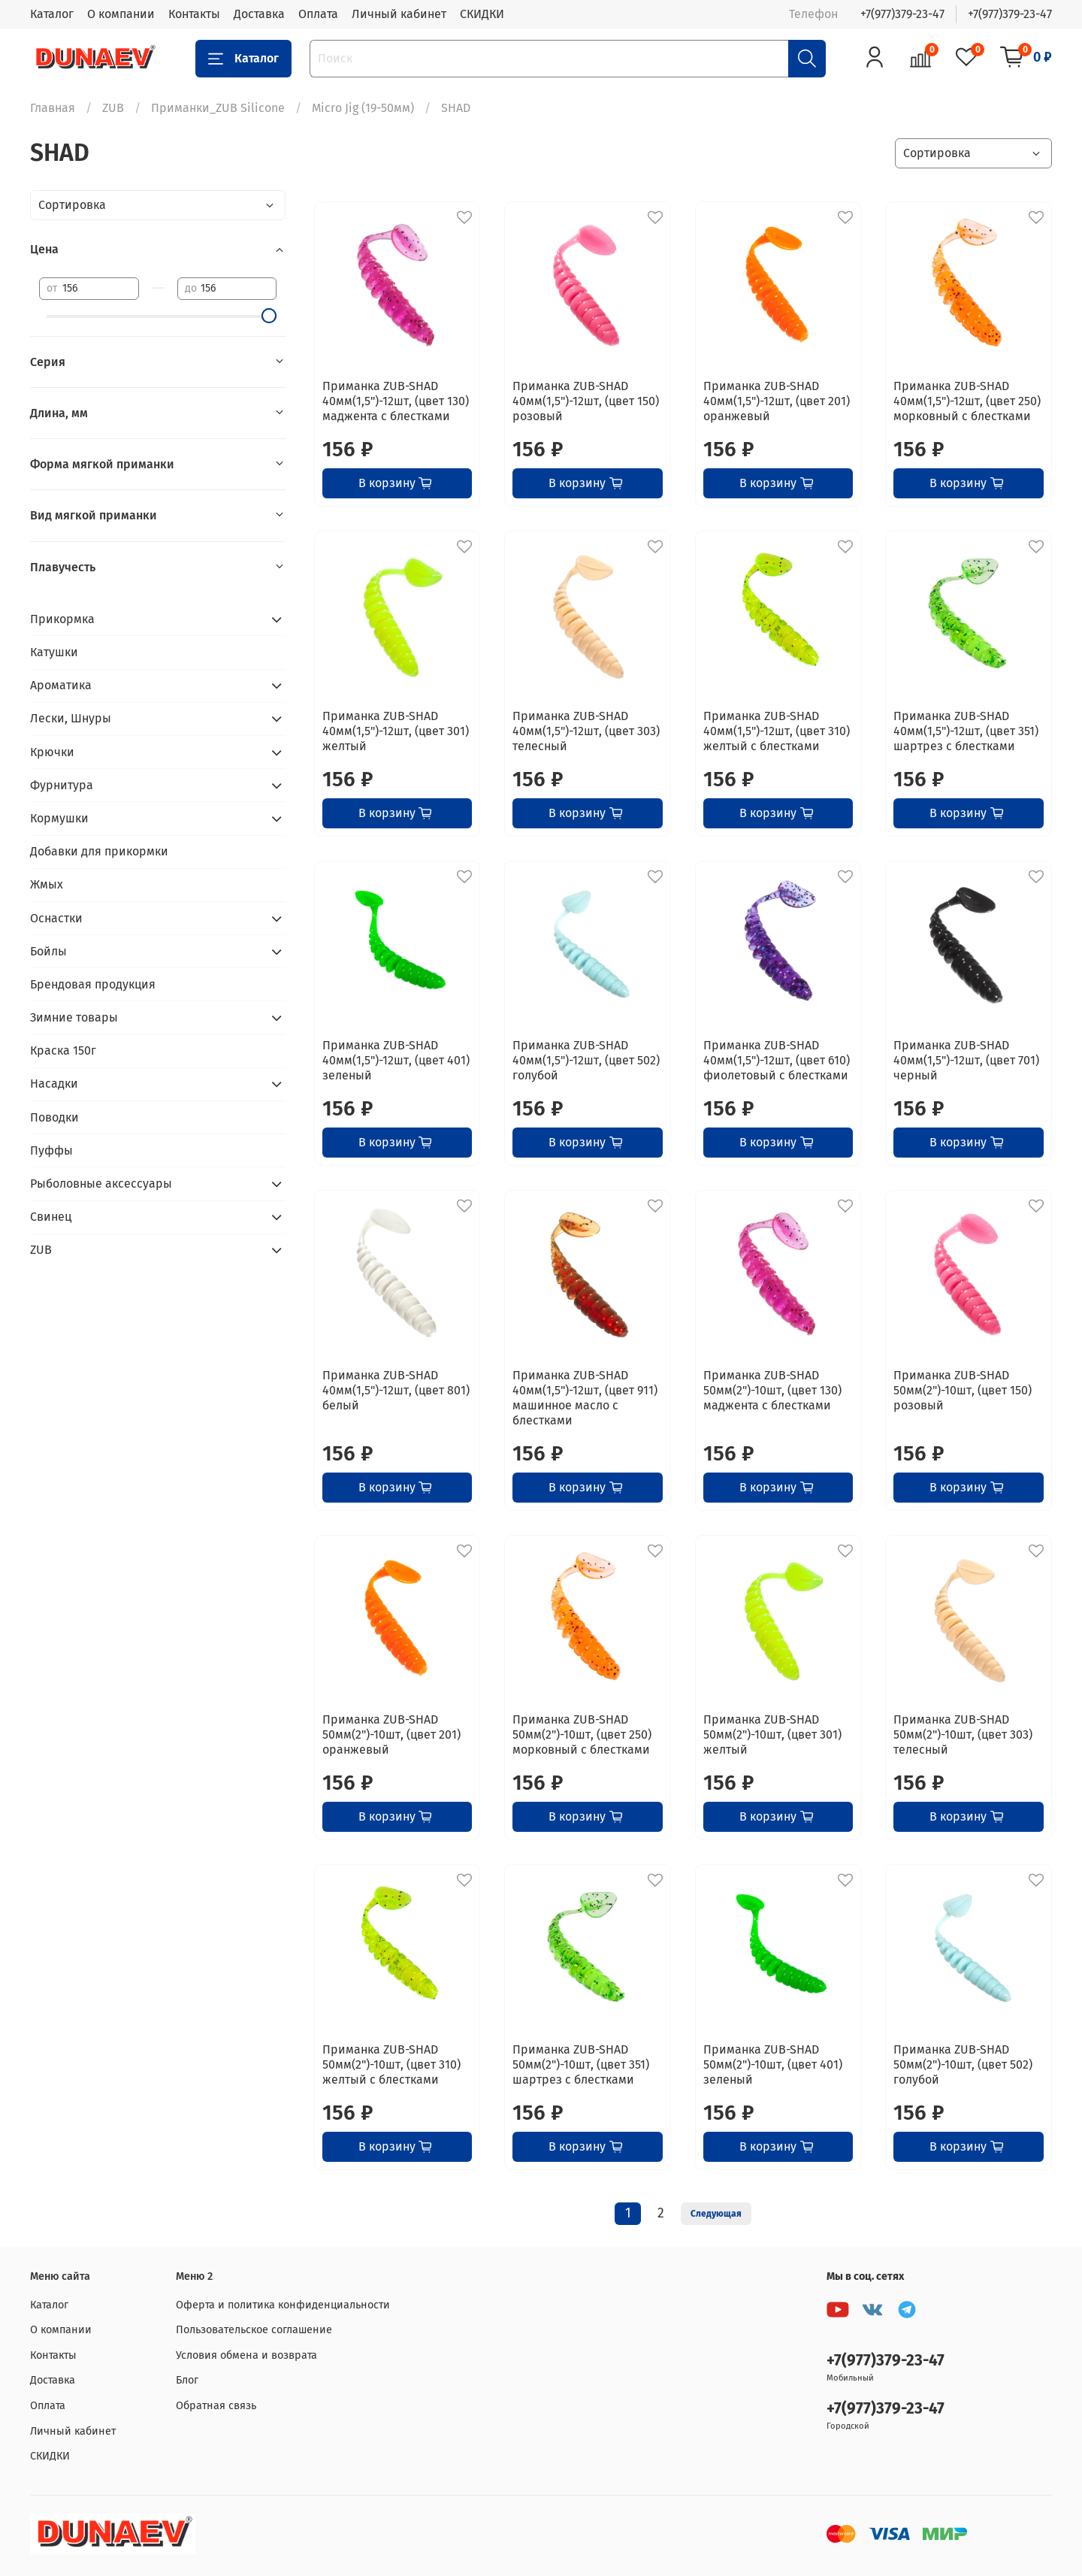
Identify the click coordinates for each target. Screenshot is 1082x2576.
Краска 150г (63, 1050)
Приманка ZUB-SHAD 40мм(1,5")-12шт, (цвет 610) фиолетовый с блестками (776, 1060)
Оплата (318, 14)
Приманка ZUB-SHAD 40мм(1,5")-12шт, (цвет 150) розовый (585, 401)
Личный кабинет (399, 14)
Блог (187, 2380)
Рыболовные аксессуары (101, 1183)
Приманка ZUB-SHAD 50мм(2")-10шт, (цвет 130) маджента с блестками (772, 1390)
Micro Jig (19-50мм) (363, 108)
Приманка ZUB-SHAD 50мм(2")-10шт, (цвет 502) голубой (962, 2064)
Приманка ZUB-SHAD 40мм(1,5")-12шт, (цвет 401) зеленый (396, 1060)
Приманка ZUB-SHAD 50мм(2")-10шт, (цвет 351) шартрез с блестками (580, 2064)
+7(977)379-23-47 (902, 14)
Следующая (716, 2213)
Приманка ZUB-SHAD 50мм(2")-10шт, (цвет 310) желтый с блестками (391, 2064)
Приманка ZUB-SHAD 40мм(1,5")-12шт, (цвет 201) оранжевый (776, 401)
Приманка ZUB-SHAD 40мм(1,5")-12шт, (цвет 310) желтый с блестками (776, 731)
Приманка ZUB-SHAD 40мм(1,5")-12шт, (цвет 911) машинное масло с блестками (584, 1397)
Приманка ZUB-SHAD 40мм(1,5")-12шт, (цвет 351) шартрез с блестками (965, 731)
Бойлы (48, 951)
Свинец (50, 1216)
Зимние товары (74, 1017)
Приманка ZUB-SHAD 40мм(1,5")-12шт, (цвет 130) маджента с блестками (395, 401)
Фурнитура (61, 785)
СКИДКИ (482, 14)
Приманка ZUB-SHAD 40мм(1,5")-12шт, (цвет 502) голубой (586, 1060)
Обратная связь (216, 2405)
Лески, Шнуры (70, 718)
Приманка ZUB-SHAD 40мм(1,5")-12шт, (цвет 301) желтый (395, 731)
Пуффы (51, 1150)
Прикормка (62, 619)
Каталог (52, 14)
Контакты (194, 14)
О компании (121, 14)
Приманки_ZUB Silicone (218, 108)
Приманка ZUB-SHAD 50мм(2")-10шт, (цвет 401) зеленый (772, 2064)
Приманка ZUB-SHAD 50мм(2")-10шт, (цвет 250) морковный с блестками (581, 1734)
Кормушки (59, 818)
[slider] (269, 315)
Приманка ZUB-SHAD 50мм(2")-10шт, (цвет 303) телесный (962, 1734)
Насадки (54, 1083)
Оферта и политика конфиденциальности (283, 2305)
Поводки (54, 1117)
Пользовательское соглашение (254, 2329)
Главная (52, 108)
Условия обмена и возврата (246, 2355)
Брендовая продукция (93, 984)
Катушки (54, 652)
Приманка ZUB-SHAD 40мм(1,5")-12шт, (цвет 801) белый (396, 1390)
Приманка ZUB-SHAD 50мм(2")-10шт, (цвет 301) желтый (772, 1734)
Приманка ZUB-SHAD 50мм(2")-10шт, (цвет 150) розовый (962, 1390)
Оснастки (56, 918)
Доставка (259, 14)
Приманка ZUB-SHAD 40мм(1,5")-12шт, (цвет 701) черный (966, 1060)
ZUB (113, 108)
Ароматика (61, 685)
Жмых (46, 884)
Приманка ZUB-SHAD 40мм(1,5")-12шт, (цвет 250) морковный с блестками (967, 401)
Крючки (52, 752)
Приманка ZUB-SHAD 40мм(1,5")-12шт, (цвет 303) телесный (586, 731)
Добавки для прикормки (99, 851)
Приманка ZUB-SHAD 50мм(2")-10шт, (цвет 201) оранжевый (391, 1734)
